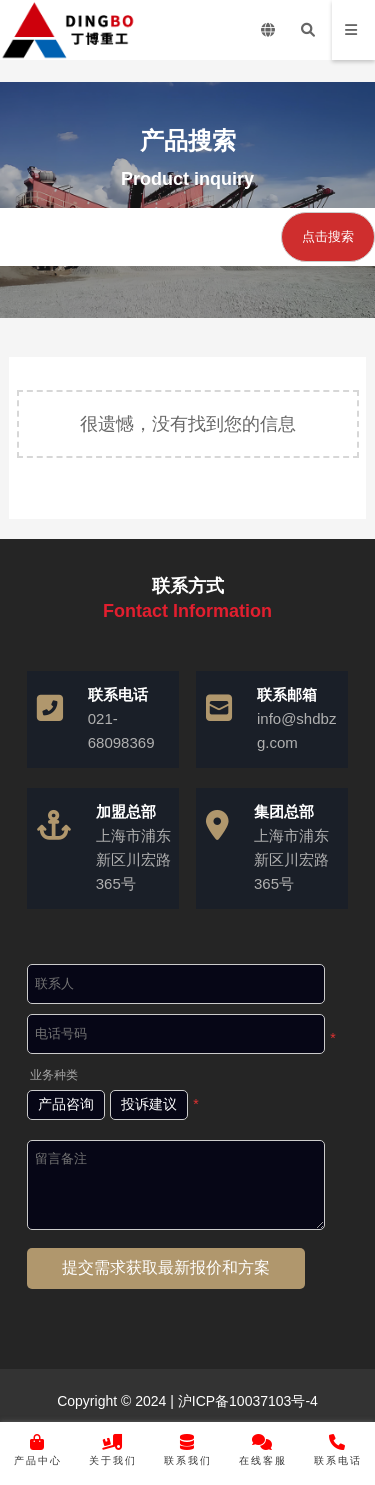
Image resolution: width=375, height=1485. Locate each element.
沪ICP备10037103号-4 (246, 1401)
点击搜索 (328, 236)
